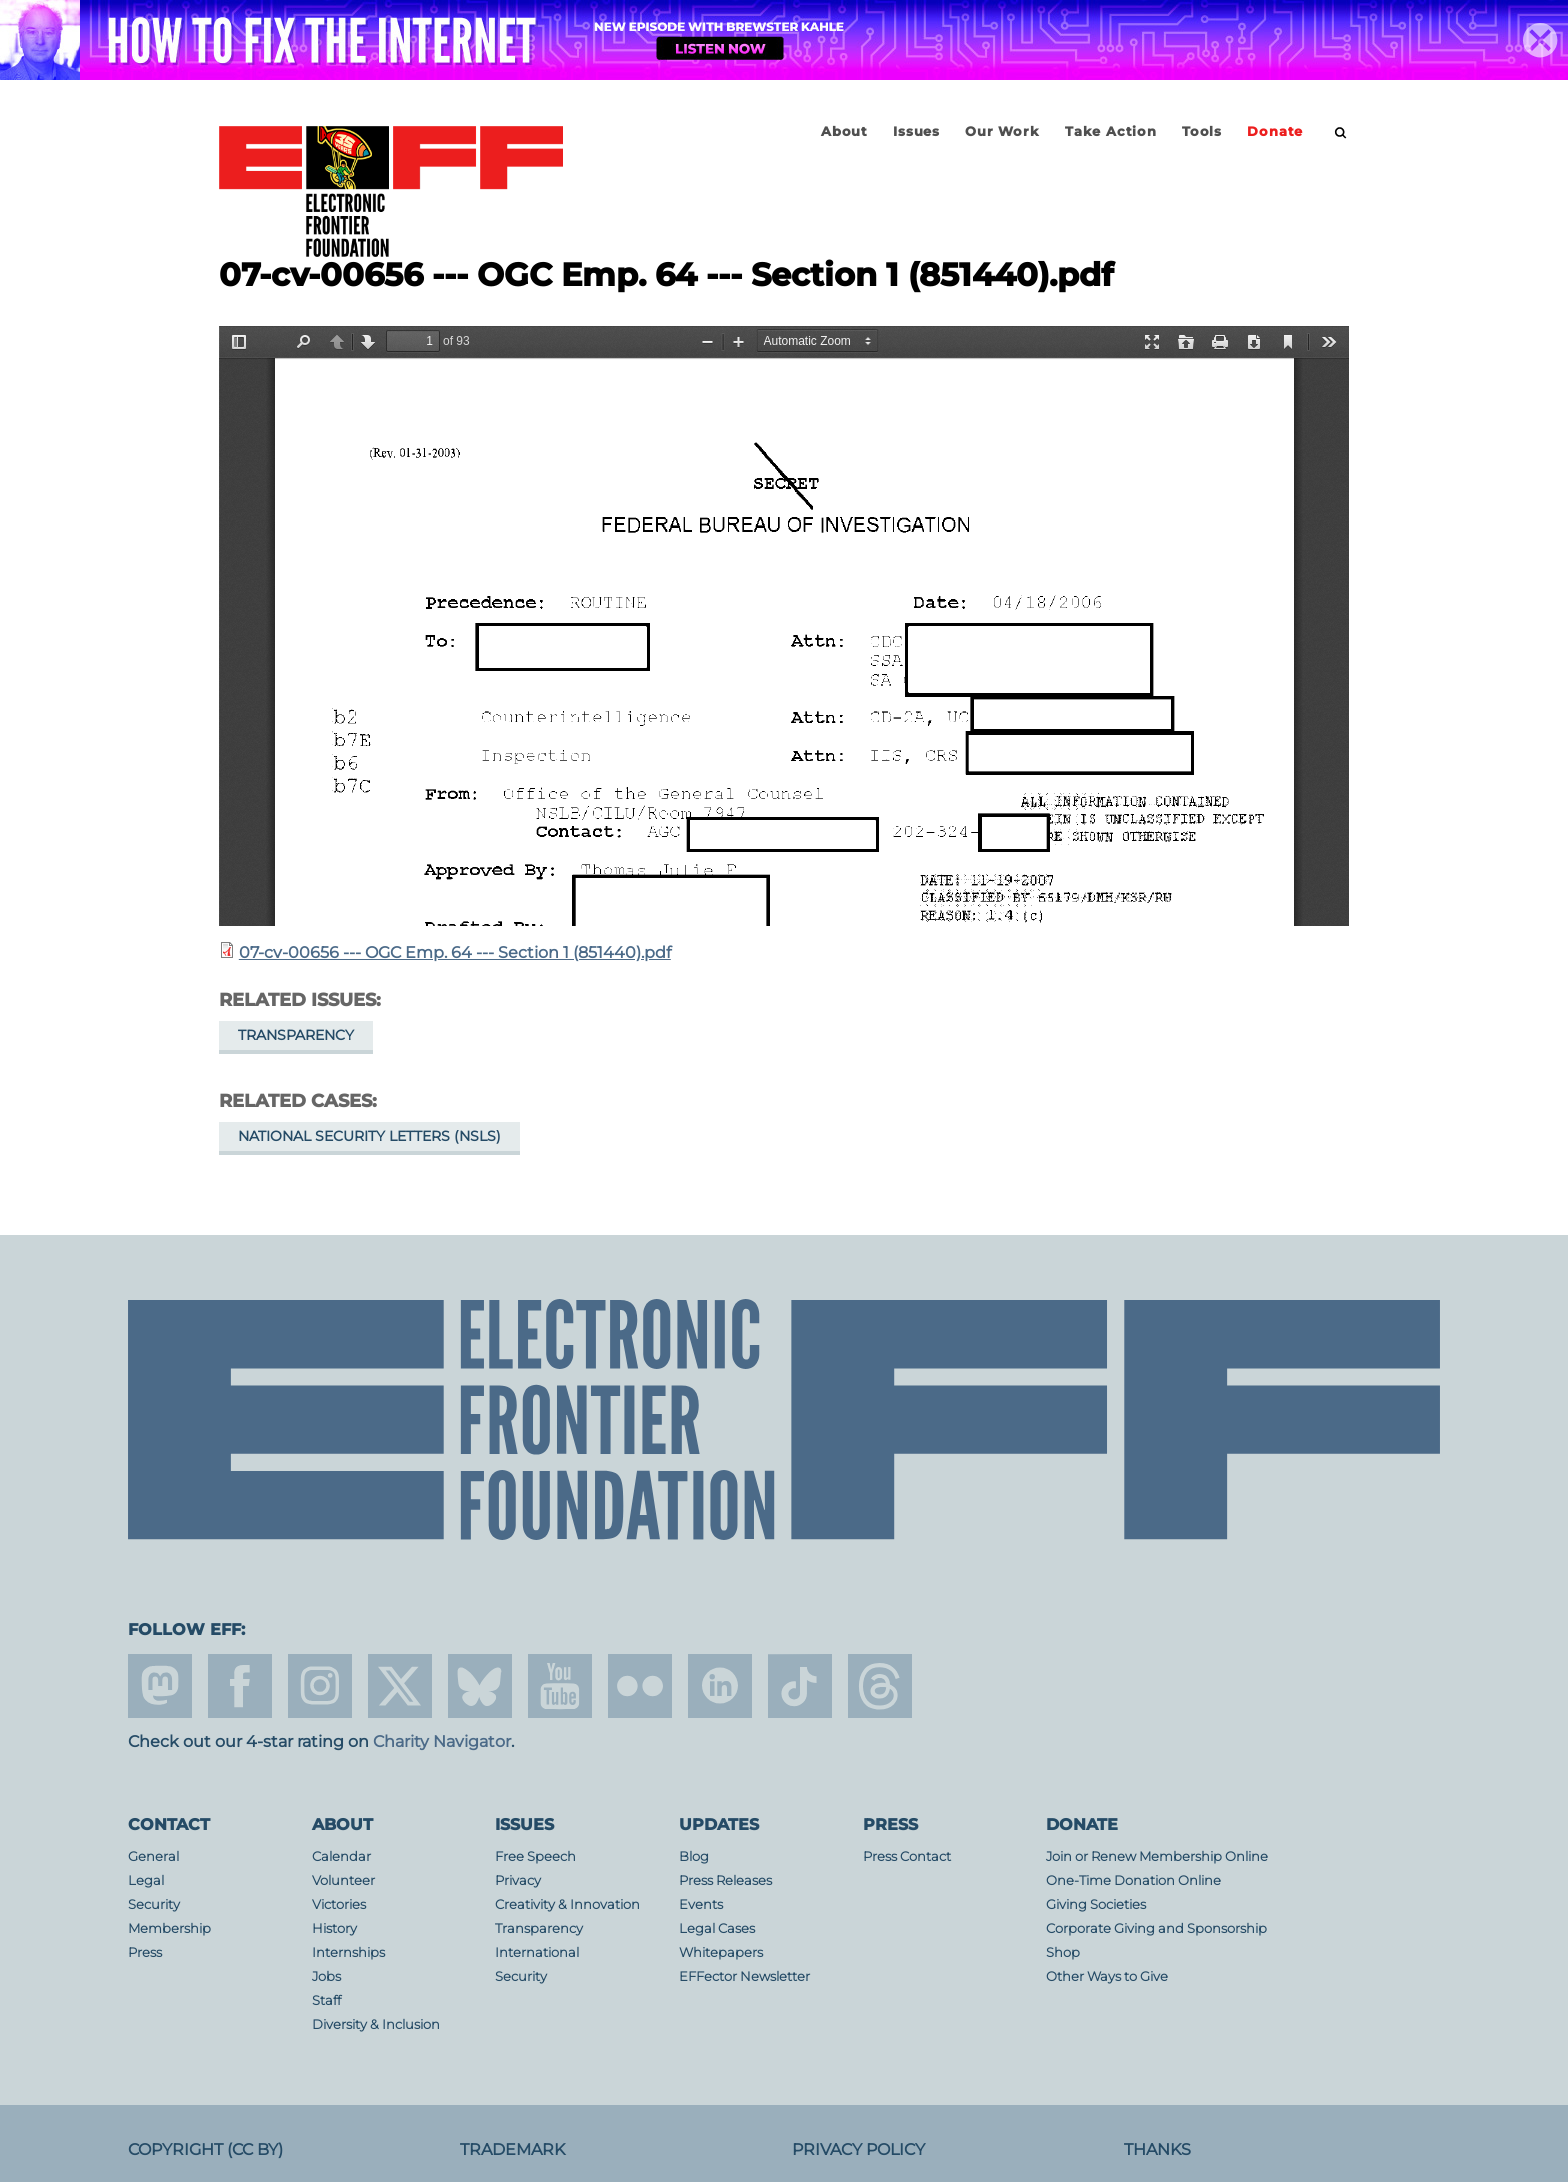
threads (880, 1686)
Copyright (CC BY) (205, 2149)
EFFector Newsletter (744, 1976)
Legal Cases (717, 1928)
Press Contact (907, 1856)
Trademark (512, 2149)
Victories (339, 1904)
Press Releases (725, 1880)
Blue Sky (480, 1686)
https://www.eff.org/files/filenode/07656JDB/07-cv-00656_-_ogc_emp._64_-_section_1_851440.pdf (784, 626)
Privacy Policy (858, 2149)
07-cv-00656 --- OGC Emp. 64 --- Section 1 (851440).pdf (455, 952)
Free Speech (535, 1856)
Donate (1275, 131)
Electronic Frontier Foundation (391, 193)
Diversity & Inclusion (376, 2024)
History (334, 1928)
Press (145, 1952)
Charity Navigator (442, 1741)
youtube (560, 1686)
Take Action (1111, 131)
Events (701, 1904)
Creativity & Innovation (567, 1904)
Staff (326, 2000)
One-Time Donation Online (1133, 1880)
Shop (1063, 1952)
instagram (320, 1686)
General (153, 1856)
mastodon (160, 1686)
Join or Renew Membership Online (1157, 1856)
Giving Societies (1096, 1904)
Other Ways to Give (1107, 1976)
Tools (1202, 131)
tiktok (800, 1686)
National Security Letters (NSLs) (369, 1136)
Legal (146, 1880)
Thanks (1157, 2149)
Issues (916, 131)
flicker (640, 1686)
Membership (169, 1928)
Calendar (341, 1856)
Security (154, 1904)
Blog (694, 1856)
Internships (348, 1952)
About (844, 131)
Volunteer (343, 1880)
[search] (1341, 133)
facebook (240, 1686)
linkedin (720, 1686)
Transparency (296, 1035)
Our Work (1002, 131)
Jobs (326, 1976)
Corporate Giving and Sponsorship (1156, 1928)
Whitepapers (721, 1952)
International (537, 1952)
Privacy (518, 1880)
